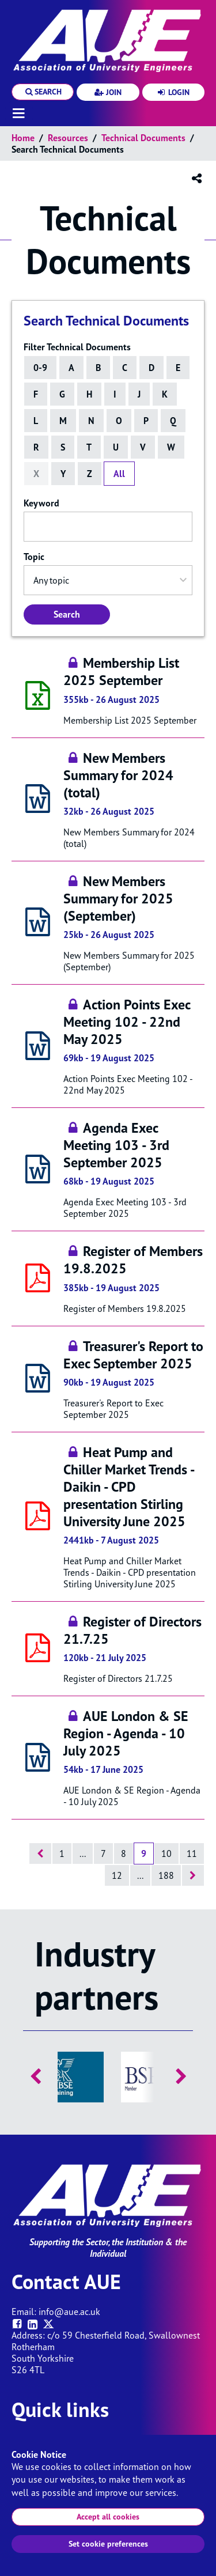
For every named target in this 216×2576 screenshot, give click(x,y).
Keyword (41, 503)
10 (166, 1853)
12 (117, 1875)
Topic (34, 556)
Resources (68, 137)
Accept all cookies (108, 2516)
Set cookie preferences (108, 2544)
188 (166, 1875)
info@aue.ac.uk (69, 2311)
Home (23, 137)
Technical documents (143, 137)
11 (192, 1853)
